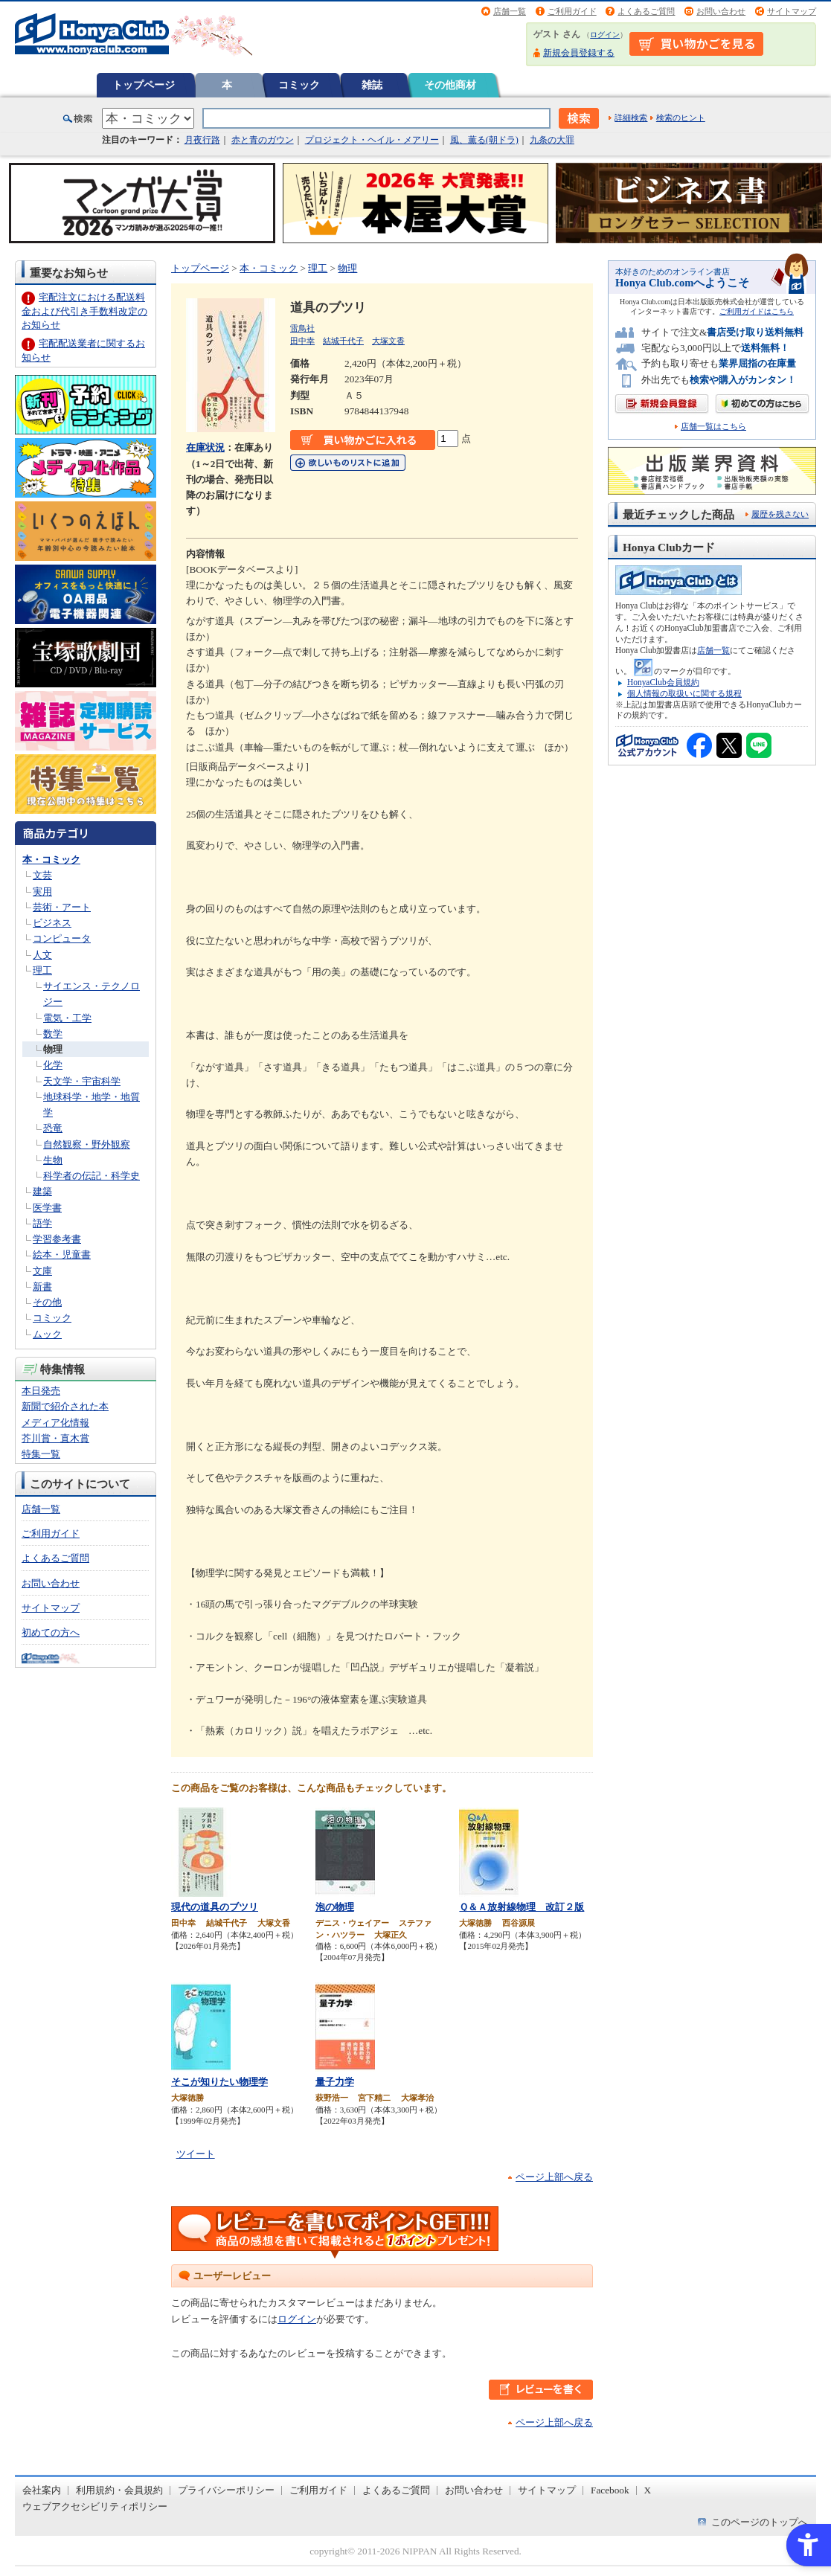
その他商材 (450, 85)
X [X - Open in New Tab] (648, 2490)
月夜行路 (202, 140)
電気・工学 (67, 1018)
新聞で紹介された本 (65, 1406)
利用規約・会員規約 (119, 2490)
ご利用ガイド (572, 11)
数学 (52, 1033)
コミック (299, 85)
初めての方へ (51, 1632)
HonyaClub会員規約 (663, 682)
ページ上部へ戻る (554, 2176)
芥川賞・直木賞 (55, 1438)
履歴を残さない (780, 514)
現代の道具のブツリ (214, 1906)
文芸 (42, 875)
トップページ (143, 85)
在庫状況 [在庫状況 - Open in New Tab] (205, 447)
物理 (52, 1049)
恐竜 (52, 1128)
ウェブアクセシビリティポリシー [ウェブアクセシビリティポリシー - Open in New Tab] (94, 2506)
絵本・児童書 (62, 1254)
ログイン (605, 34)
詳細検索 (631, 117)
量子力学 (334, 2081)
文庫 (42, 1270)
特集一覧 (41, 1453)
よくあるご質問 (646, 11)
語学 (42, 1223)
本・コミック (51, 859)
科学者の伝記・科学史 (91, 1175)
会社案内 (41, 2490)
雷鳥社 (302, 328)
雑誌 (372, 85)
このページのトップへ (759, 2522)
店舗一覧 (509, 11)
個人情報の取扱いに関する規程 (684, 693)
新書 (42, 1286)
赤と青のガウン (262, 140)
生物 (52, 1160)
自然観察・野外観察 (86, 1144)
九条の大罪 (552, 140)
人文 (42, 954)
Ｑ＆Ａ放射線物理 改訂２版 (521, 1906)
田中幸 (302, 340)
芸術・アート (62, 907)
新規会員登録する (579, 53)
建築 (42, 1191)
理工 (42, 970)
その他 (47, 1302)
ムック (47, 1334)
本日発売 (41, 1390)
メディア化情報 (55, 1422)
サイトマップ (791, 11)
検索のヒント (680, 117)
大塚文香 (388, 340)
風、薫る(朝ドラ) (484, 140)
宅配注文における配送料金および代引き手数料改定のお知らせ (84, 311)
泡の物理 (334, 1906)
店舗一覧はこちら (713, 427)
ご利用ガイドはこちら (756, 311)
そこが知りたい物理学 (219, 2081)
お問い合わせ (720, 11)
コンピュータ (62, 938)
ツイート (195, 2153)
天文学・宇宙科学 (82, 1081)
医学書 (47, 1207)
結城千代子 (343, 340)
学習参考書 (57, 1238)
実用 (42, 891)
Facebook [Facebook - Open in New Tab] (610, 2490)
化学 (52, 1064)
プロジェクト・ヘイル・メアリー (372, 140)
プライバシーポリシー (226, 2490)
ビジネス (52, 922)
